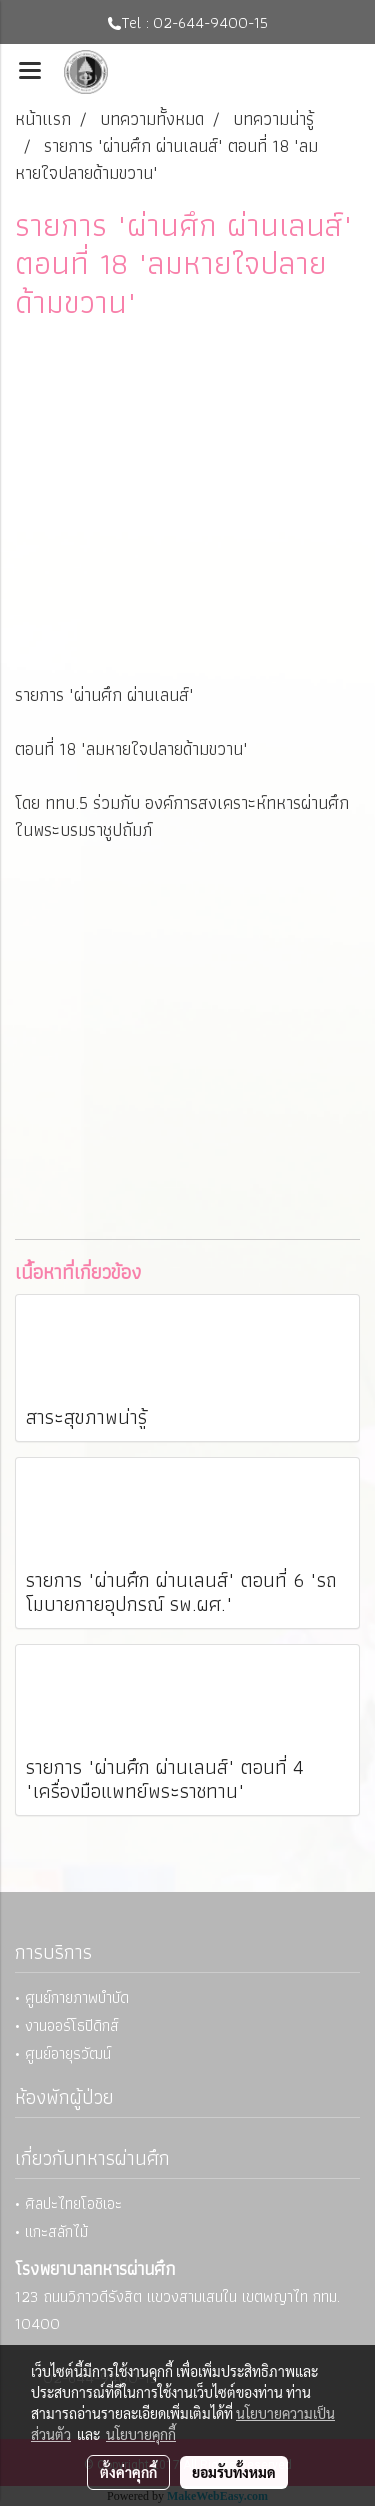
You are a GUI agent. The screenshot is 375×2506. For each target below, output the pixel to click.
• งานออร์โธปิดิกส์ (67, 2025)
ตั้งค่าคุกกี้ (128, 2472)
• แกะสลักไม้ (51, 2231)
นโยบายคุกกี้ (141, 2434)
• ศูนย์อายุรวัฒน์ (63, 2053)
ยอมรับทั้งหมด (234, 2472)
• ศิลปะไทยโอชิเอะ (68, 2203)
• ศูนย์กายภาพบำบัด (72, 1997)
